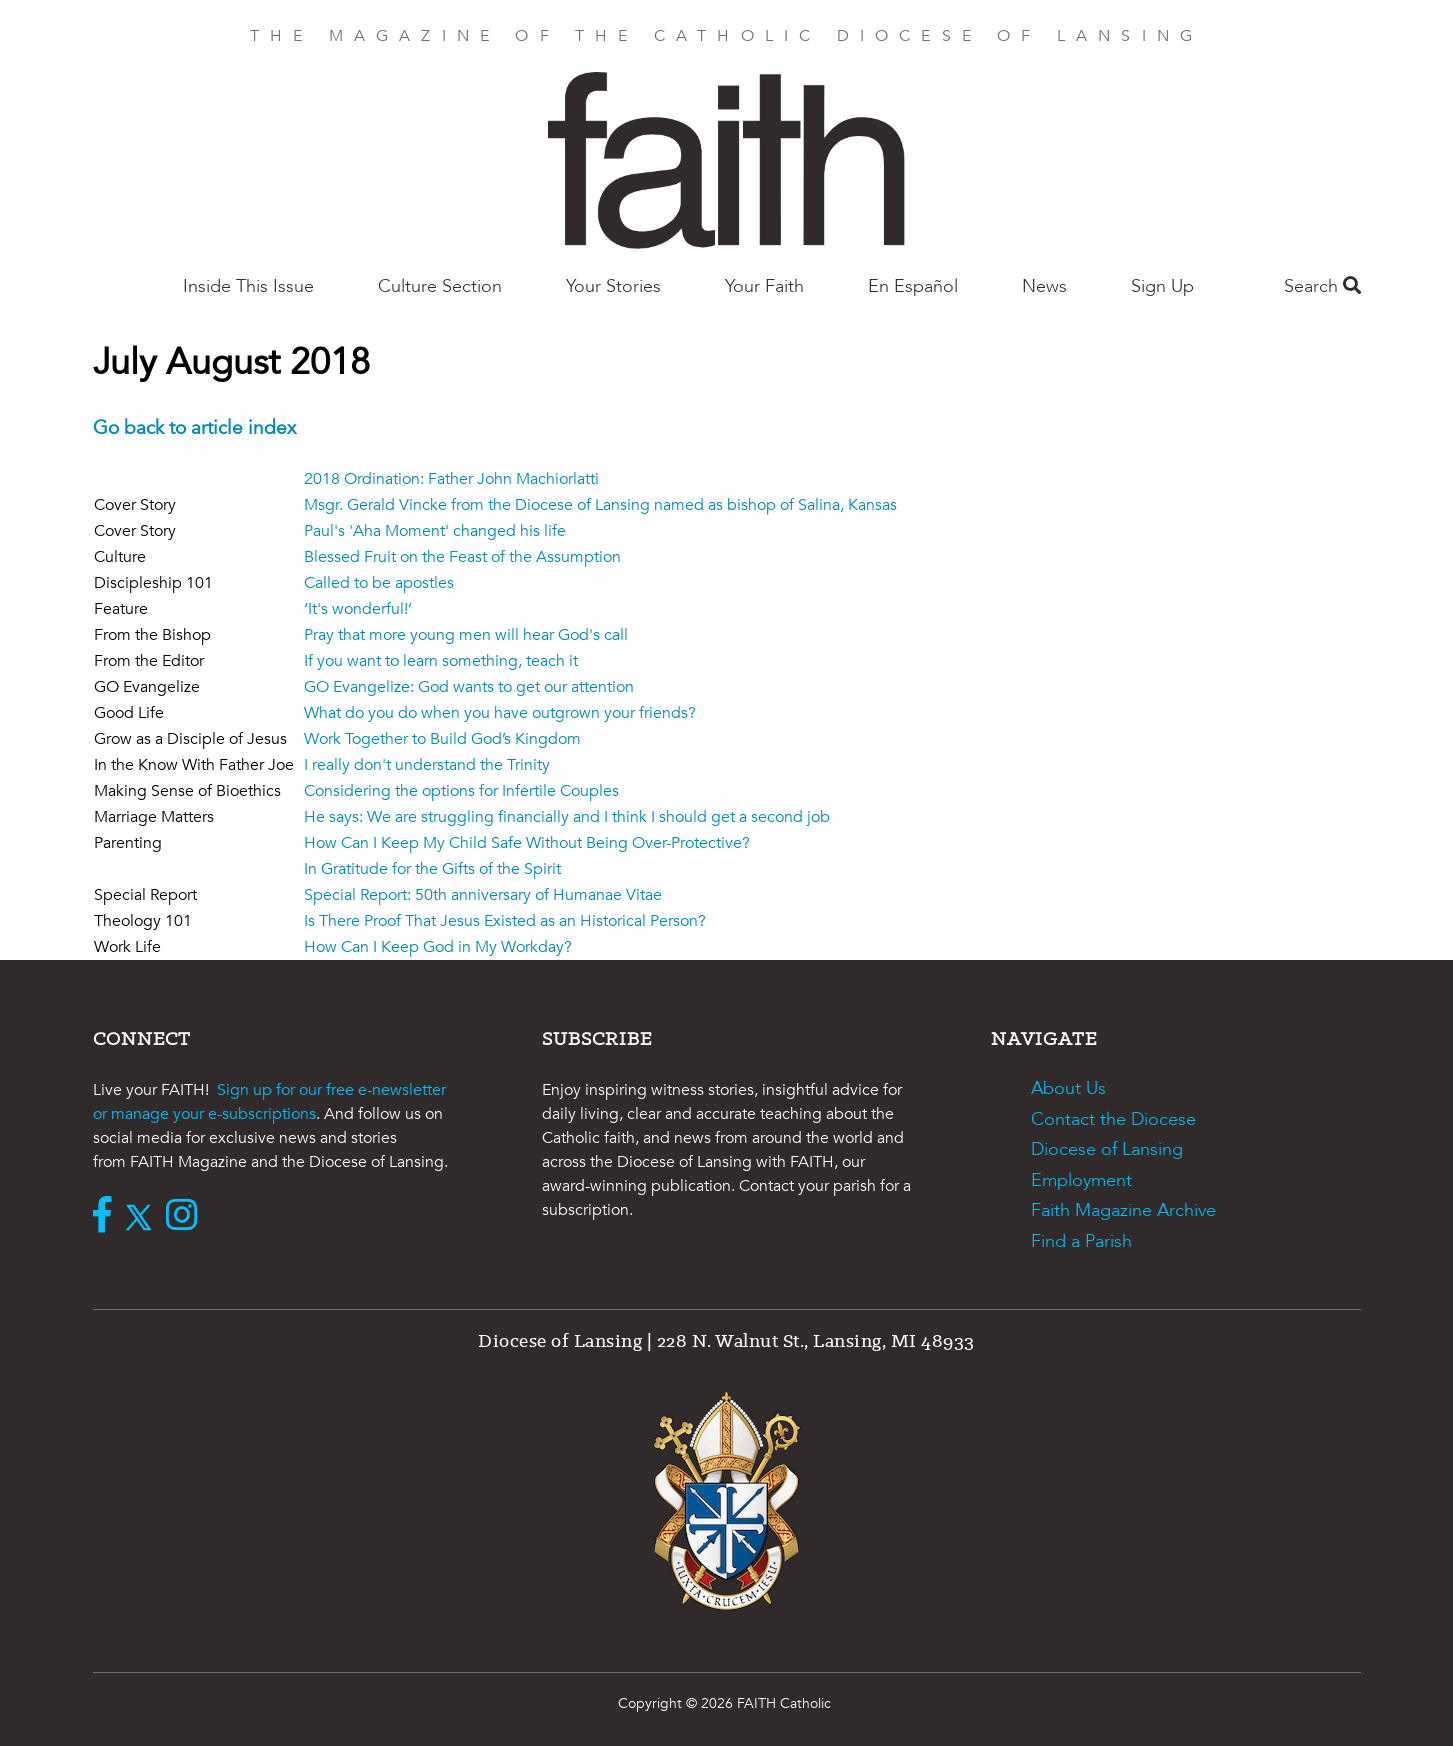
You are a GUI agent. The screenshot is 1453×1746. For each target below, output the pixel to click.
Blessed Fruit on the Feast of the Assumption (462, 557)
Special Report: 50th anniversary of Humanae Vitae (483, 895)
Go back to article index (194, 428)
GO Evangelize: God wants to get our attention (469, 687)
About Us (1068, 1088)
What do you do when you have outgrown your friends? (500, 713)
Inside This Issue (248, 286)
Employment (1081, 1180)
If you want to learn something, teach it (441, 661)
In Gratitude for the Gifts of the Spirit (432, 869)
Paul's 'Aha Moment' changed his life (435, 531)
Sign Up (1162, 286)
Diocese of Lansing (1107, 1149)
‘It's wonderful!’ (358, 609)
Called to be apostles (379, 583)
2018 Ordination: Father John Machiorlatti (451, 479)
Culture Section (440, 286)
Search (1322, 286)
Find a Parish (1081, 1241)
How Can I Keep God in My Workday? (438, 947)
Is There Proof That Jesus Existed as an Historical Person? (505, 921)
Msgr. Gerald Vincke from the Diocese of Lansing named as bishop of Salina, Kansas (600, 505)
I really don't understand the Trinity (427, 765)
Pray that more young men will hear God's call (466, 635)
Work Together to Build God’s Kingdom (442, 739)
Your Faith (764, 286)
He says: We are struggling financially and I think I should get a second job (567, 817)
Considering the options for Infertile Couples (461, 791)
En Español (913, 286)
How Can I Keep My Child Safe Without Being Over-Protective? (527, 843)
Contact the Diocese (1113, 1119)
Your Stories (613, 286)
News (1044, 286)
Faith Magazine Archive (1123, 1210)
